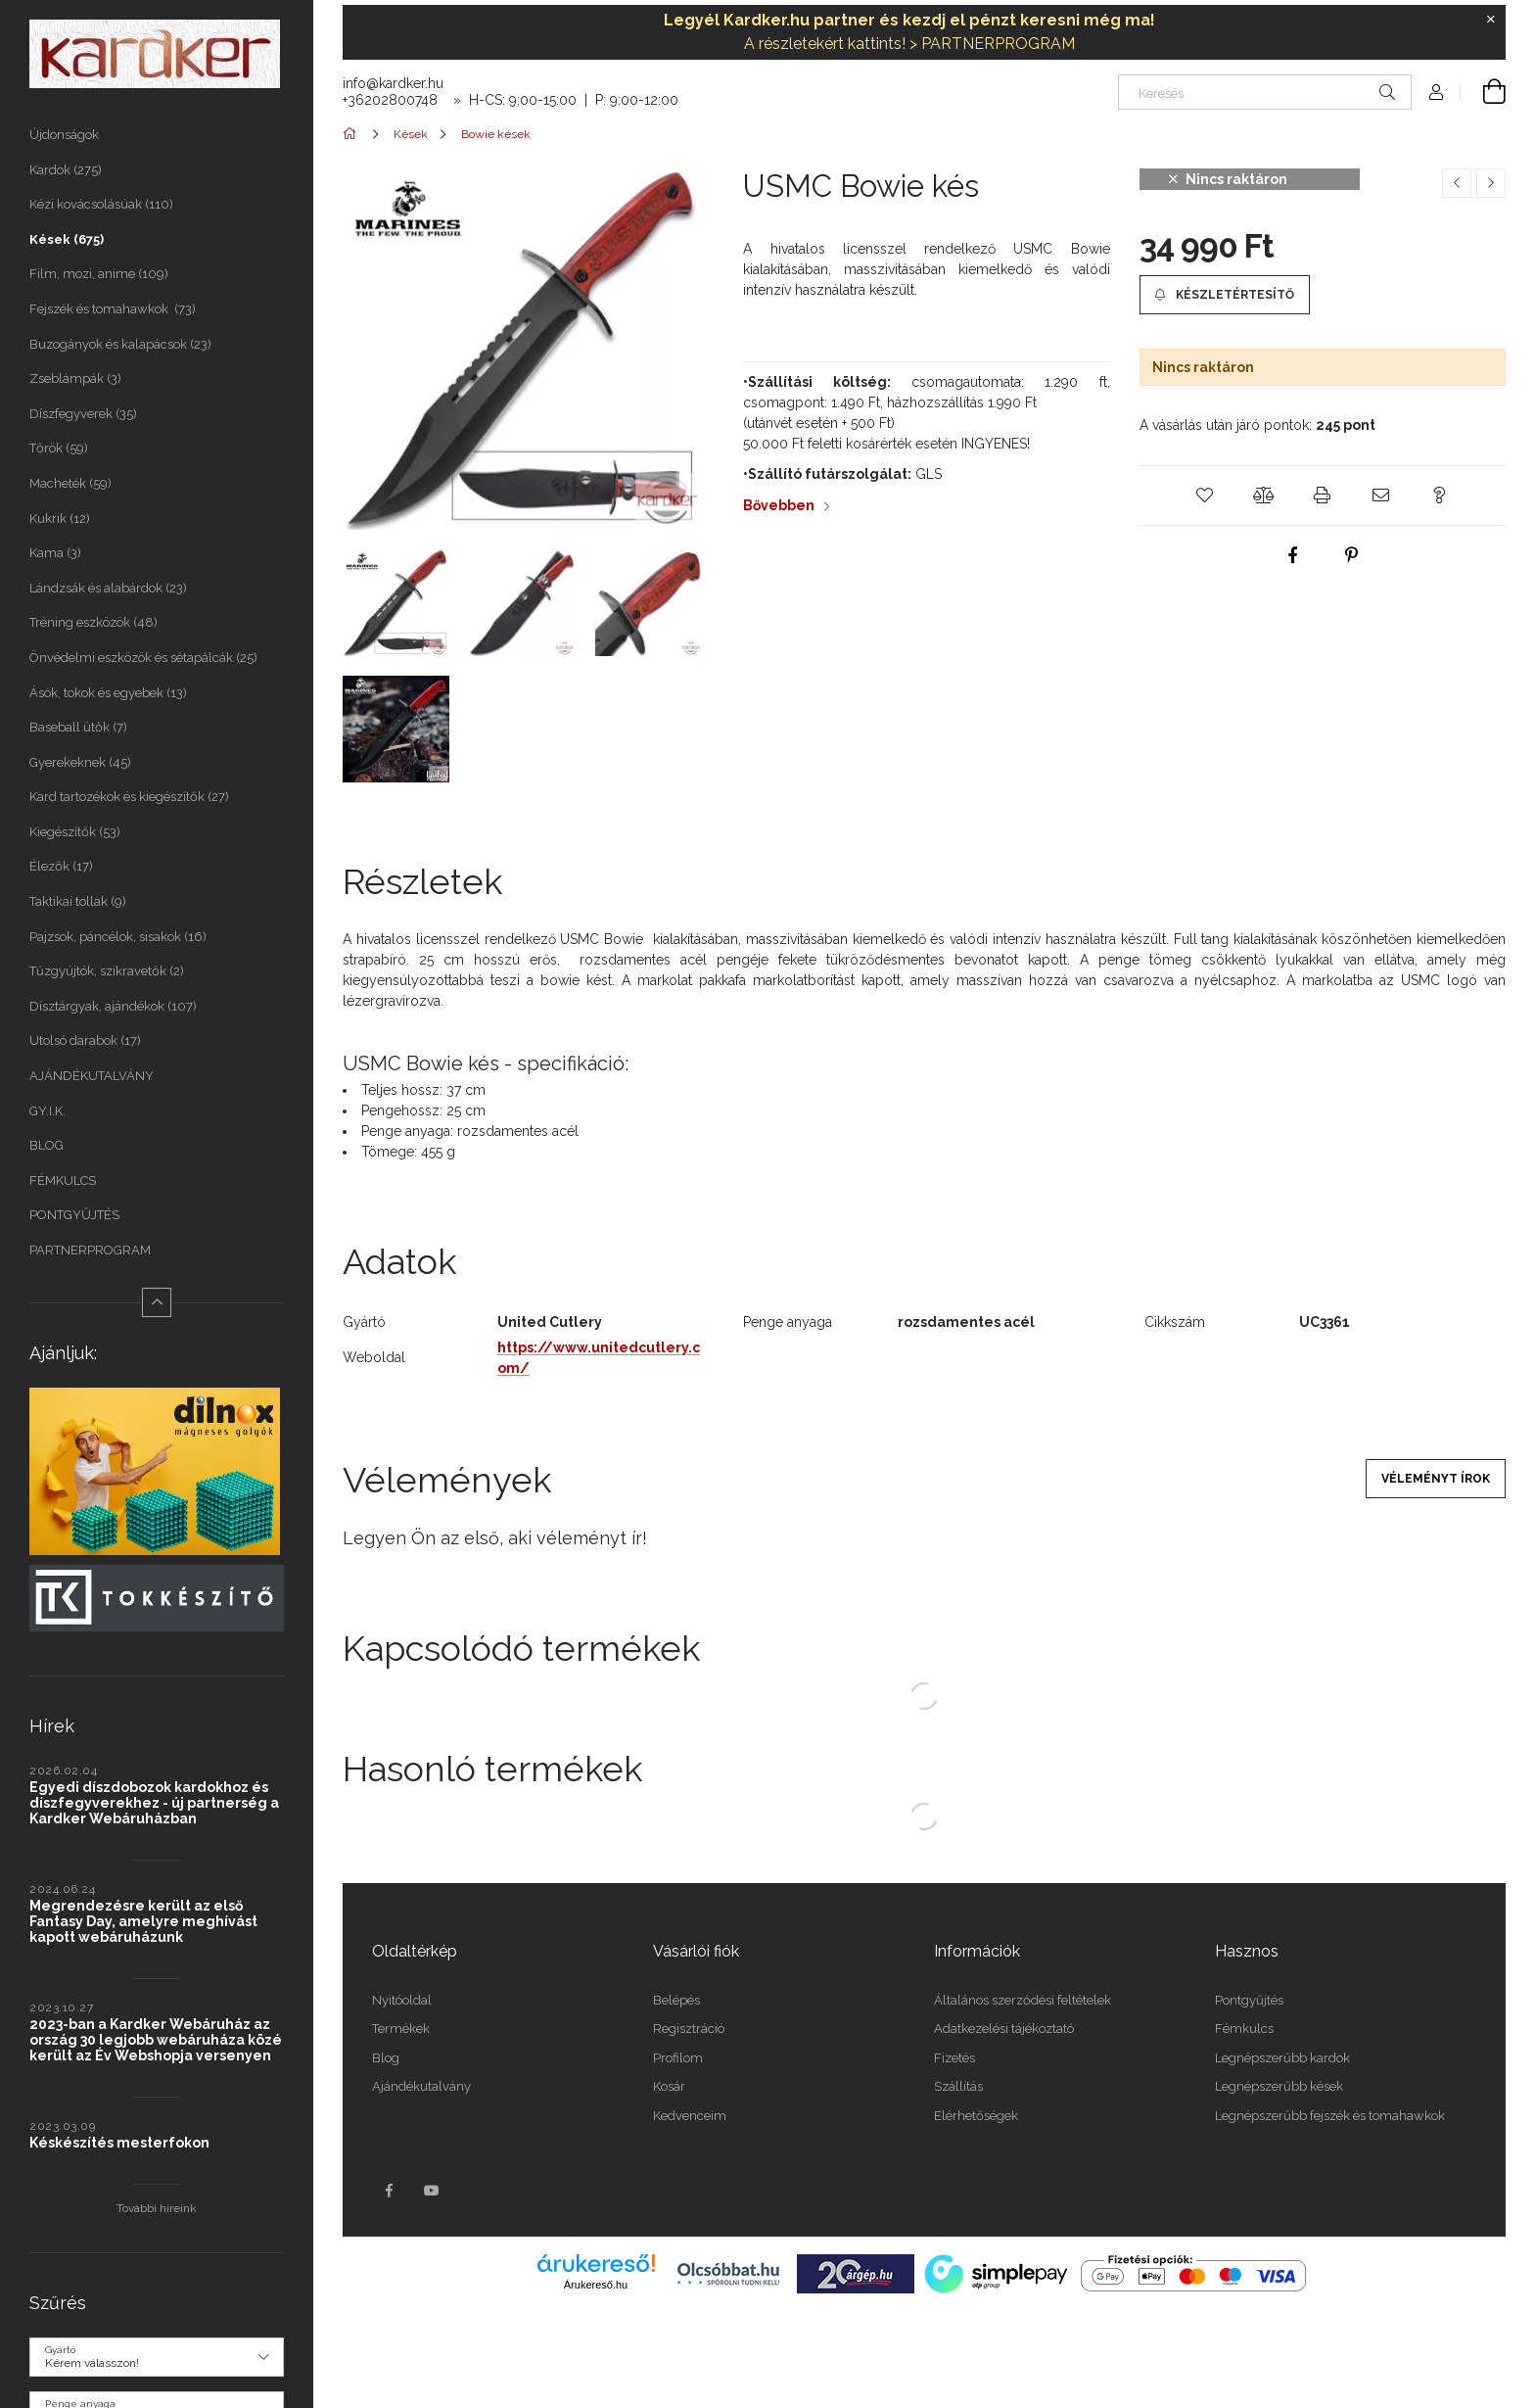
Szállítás (958, 2086)
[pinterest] (1352, 555)
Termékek (401, 2028)
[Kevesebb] (156, 1302)
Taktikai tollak (77, 901)
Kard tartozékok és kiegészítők (129, 796)
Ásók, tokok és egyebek (108, 692)
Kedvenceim (689, 2115)
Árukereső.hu (596, 2284)
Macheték (70, 483)
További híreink (156, 2208)
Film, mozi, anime (98, 273)
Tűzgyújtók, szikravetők (106, 971)
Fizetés (954, 2058)
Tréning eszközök (93, 622)
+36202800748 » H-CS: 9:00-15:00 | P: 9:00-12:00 (510, 100)
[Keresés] (1265, 92)
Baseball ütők (78, 727)
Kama (55, 552)
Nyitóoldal (402, 2000)
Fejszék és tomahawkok (112, 309)
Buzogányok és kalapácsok (120, 344)
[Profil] (1436, 92)
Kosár (669, 2086)
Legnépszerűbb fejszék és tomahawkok (1330, 2115)
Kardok (65, 170)
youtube (431, 2190)
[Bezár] (1491, 19)
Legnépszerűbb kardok (1282, 2058)
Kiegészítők (74, 832)
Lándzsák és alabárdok (108, 588)
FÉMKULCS (62, 1180)
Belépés (676, 2000)
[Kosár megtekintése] (1483, 92)
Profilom (678, 2058)
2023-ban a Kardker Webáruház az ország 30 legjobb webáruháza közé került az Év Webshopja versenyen (155, 2039)
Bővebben (778, 505)
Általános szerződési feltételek (1022, 2000)
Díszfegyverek (83, 413)
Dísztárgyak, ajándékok (113, 1006)
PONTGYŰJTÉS (74, 1214)
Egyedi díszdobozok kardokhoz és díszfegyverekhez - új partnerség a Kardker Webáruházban (154, 1802)
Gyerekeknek (80, 762)
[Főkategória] (353, 134)
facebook (388, 2190)
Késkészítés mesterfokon (119, 2142)
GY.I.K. (47, 1111)
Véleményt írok (1435, 1479)
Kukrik (59, 518)
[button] (1225, 294)
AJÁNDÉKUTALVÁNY (93, 1075)
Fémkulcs (1244, 2028)
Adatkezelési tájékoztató (1004, 2028)
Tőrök (58, 448)
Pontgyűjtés (1249, 2000)
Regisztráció (688, 2028)
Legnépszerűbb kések (1279, 2086)
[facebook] (1293, 555)
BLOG (46, 1145)
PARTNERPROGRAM (90, 1250)
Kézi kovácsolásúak (101, 204)
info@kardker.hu (393, 83)
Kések (66, 239)
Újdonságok (64, 134)
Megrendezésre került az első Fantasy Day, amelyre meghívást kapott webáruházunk (143, 1921)
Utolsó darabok (85, 1040)
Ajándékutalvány (421, 2086)
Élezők (61, 866)
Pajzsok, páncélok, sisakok (118, 936)
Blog (385, 2058)
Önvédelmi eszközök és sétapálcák (143, 657)
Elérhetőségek (976, 2115)
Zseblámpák (75, 378)
